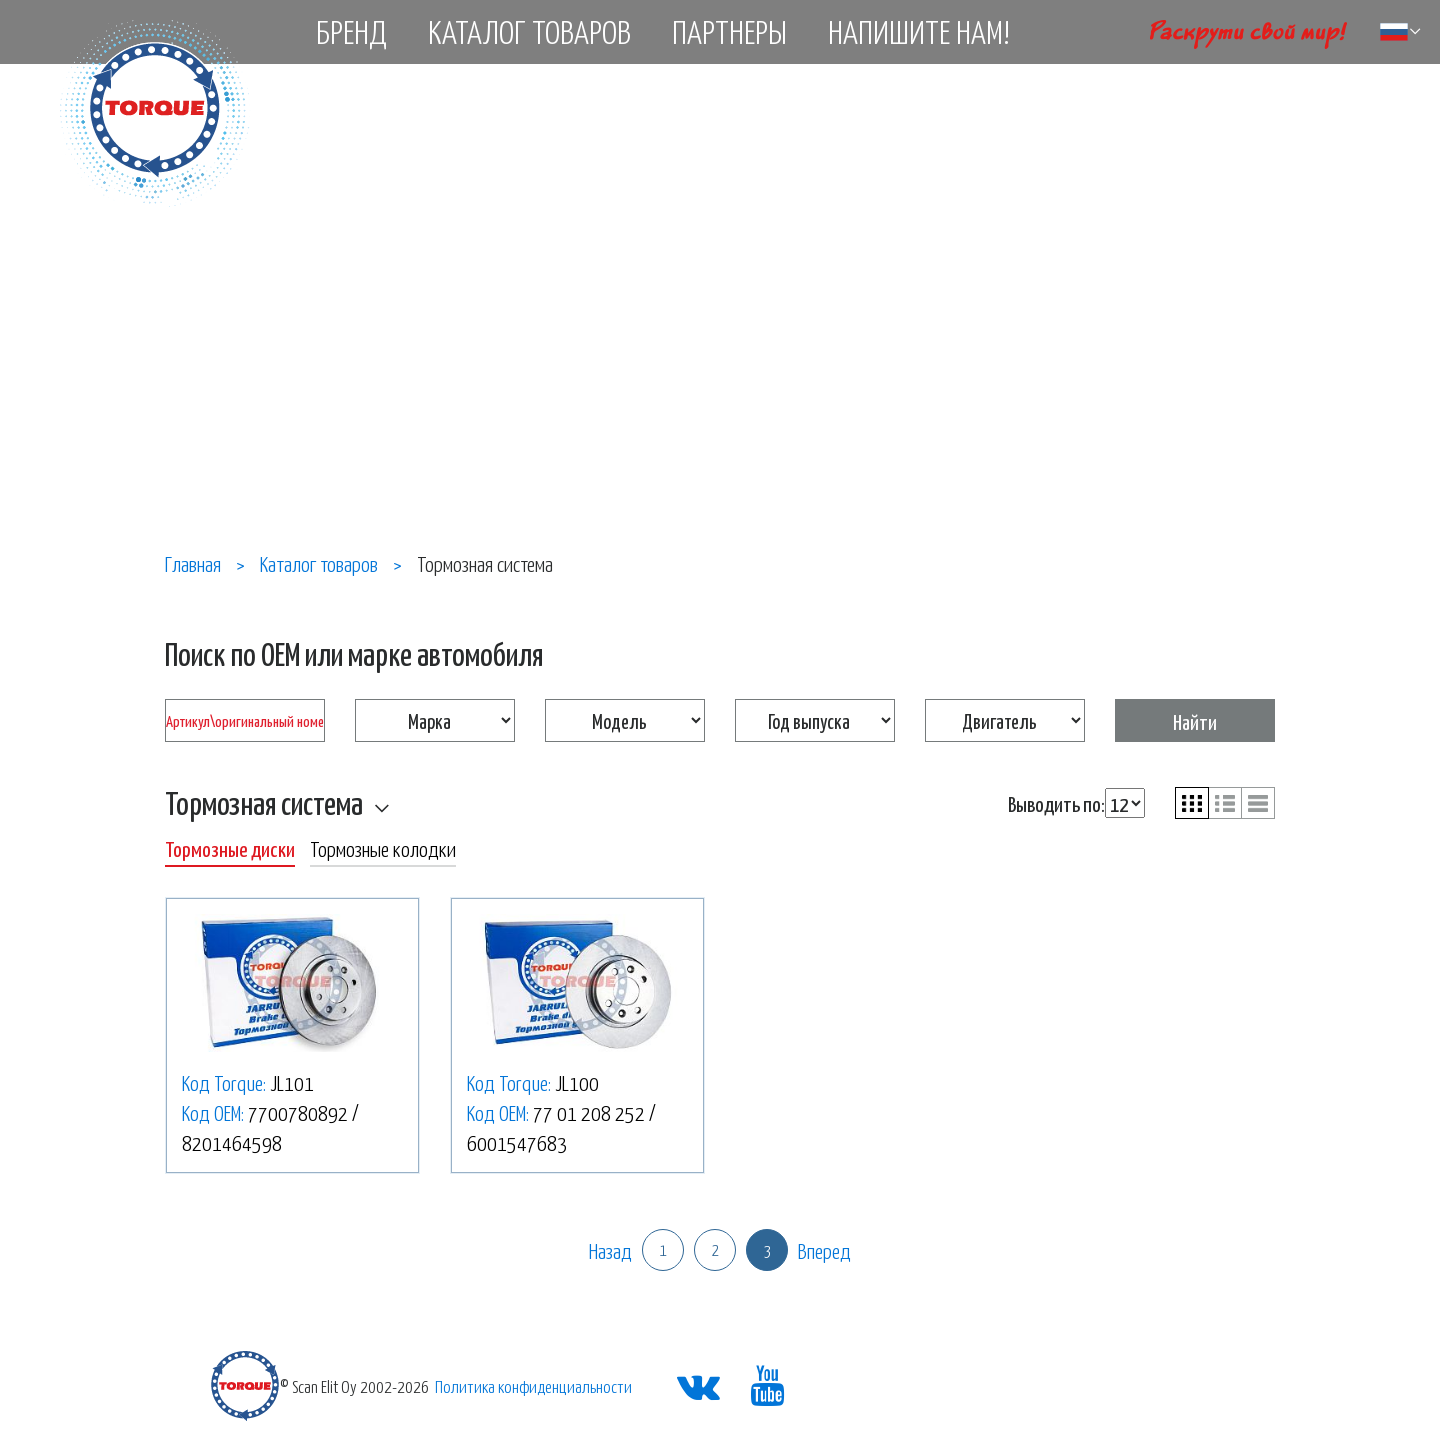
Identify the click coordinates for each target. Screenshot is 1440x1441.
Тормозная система (264, 802)
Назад (610, 1250)
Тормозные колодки (383, 848)
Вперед (824, 1250)
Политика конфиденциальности (533, 1386)
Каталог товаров (529, 31)
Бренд (351, 31)
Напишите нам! (919, 31)
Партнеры (729, 31)
